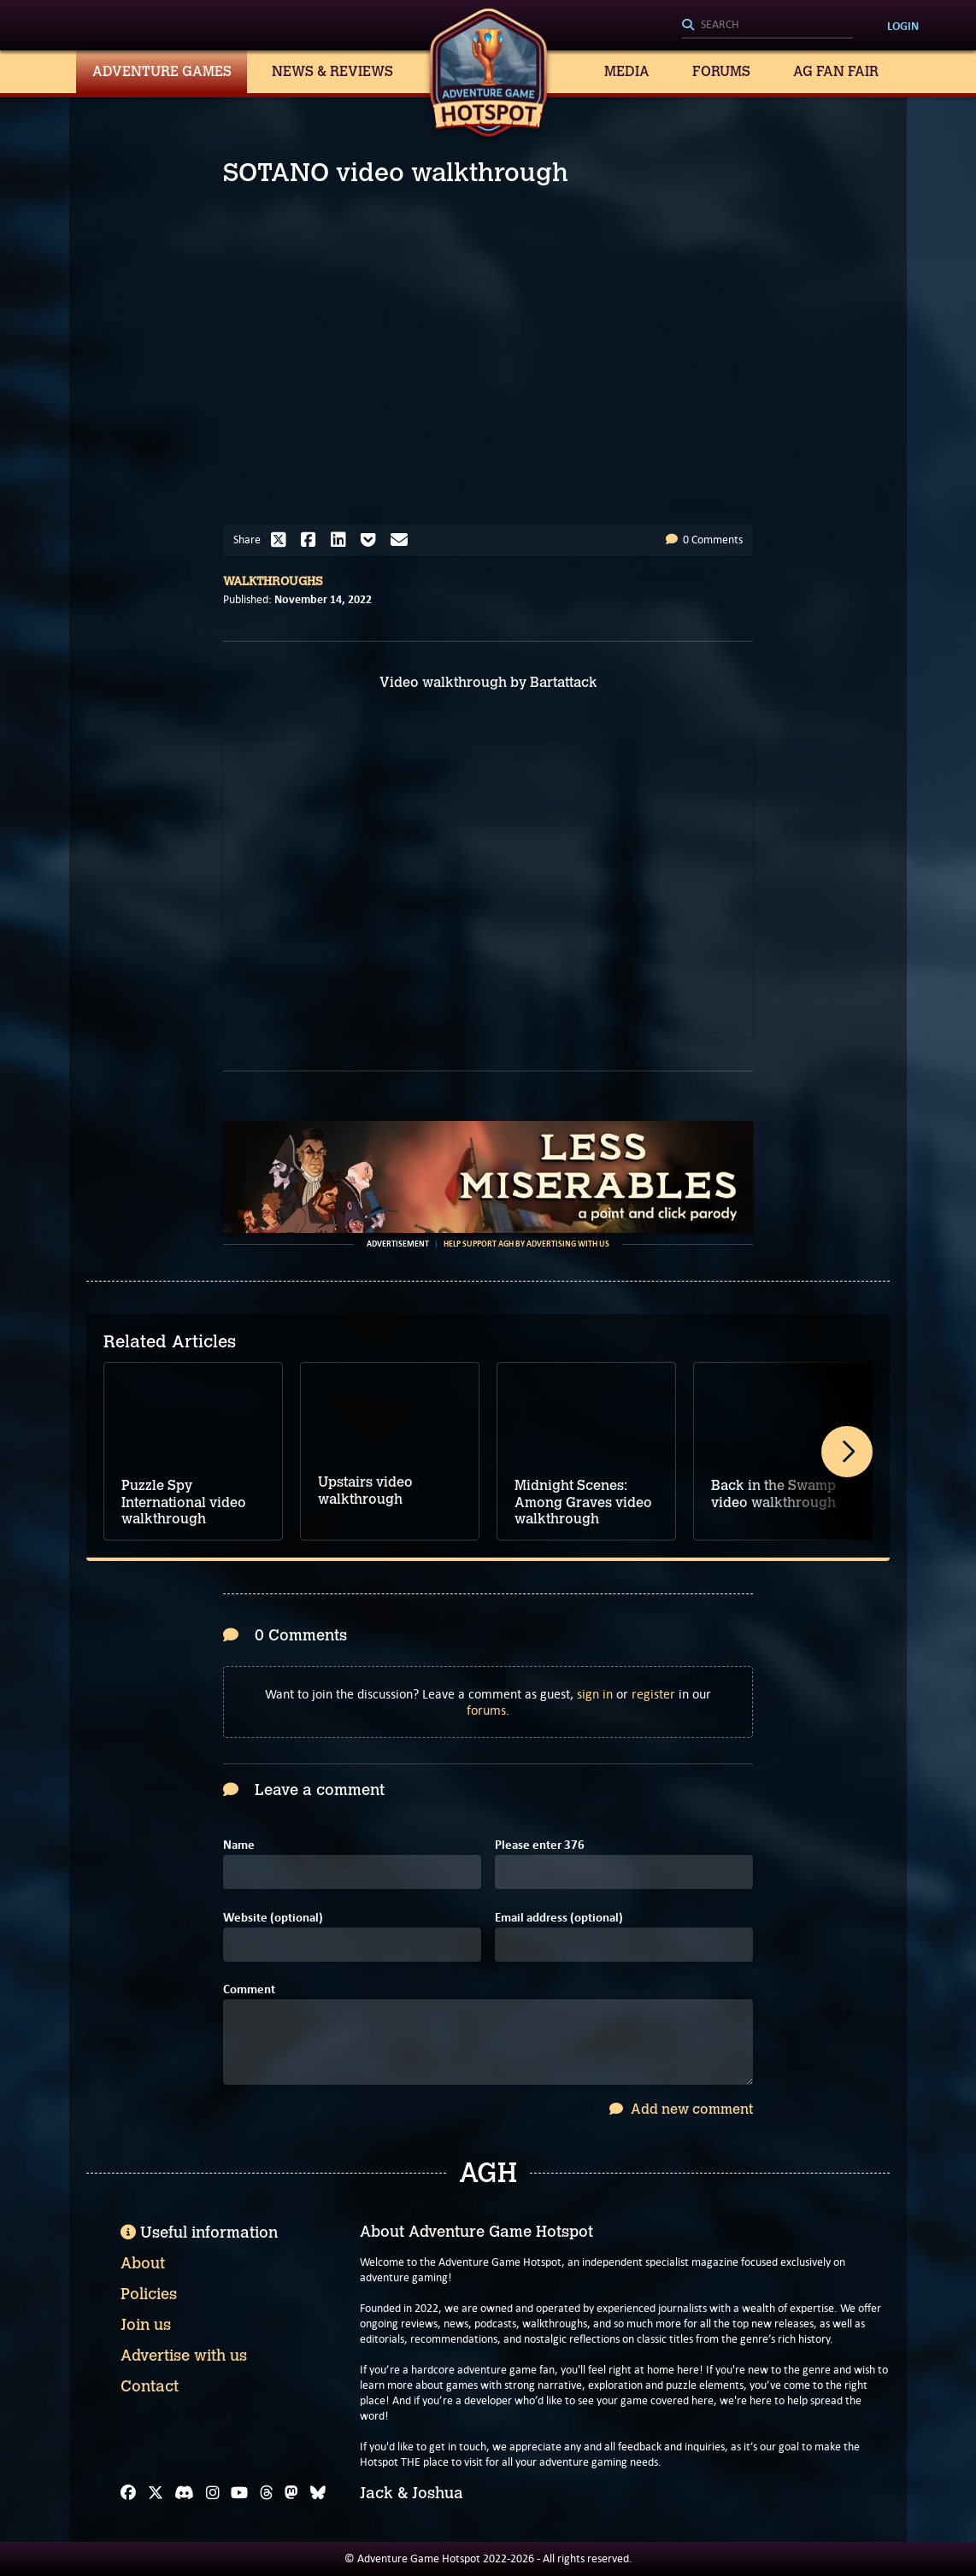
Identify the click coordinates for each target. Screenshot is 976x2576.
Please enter (540, 1845)
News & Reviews (332, 71)
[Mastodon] (291, 2493)
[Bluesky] (318, 2493)
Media (627, 71)
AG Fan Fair (836, 71)
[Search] (767, 25)
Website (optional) (273, 1918)
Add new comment (681, 2109)
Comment (249, 1989)
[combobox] (767, 25)
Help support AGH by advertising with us (526, 1244)
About (143, 2263)
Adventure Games (162, 71)
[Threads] (266, 2493)
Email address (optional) (559, 1918)
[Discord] (184, 2493)
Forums (721, 71)
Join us (146, 2324)
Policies (149, 2294)
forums (486, 1710)
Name (239, 1845)
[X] (155, 2493)
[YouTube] (239, 2493)
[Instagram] (213, 2493)
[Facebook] (128, 2493)
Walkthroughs (273, 581)
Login (903, 25)
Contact (150, 2386)
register (653, 1694)
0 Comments (704, 539)
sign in (595, 1694)
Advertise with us (184, 2355)
